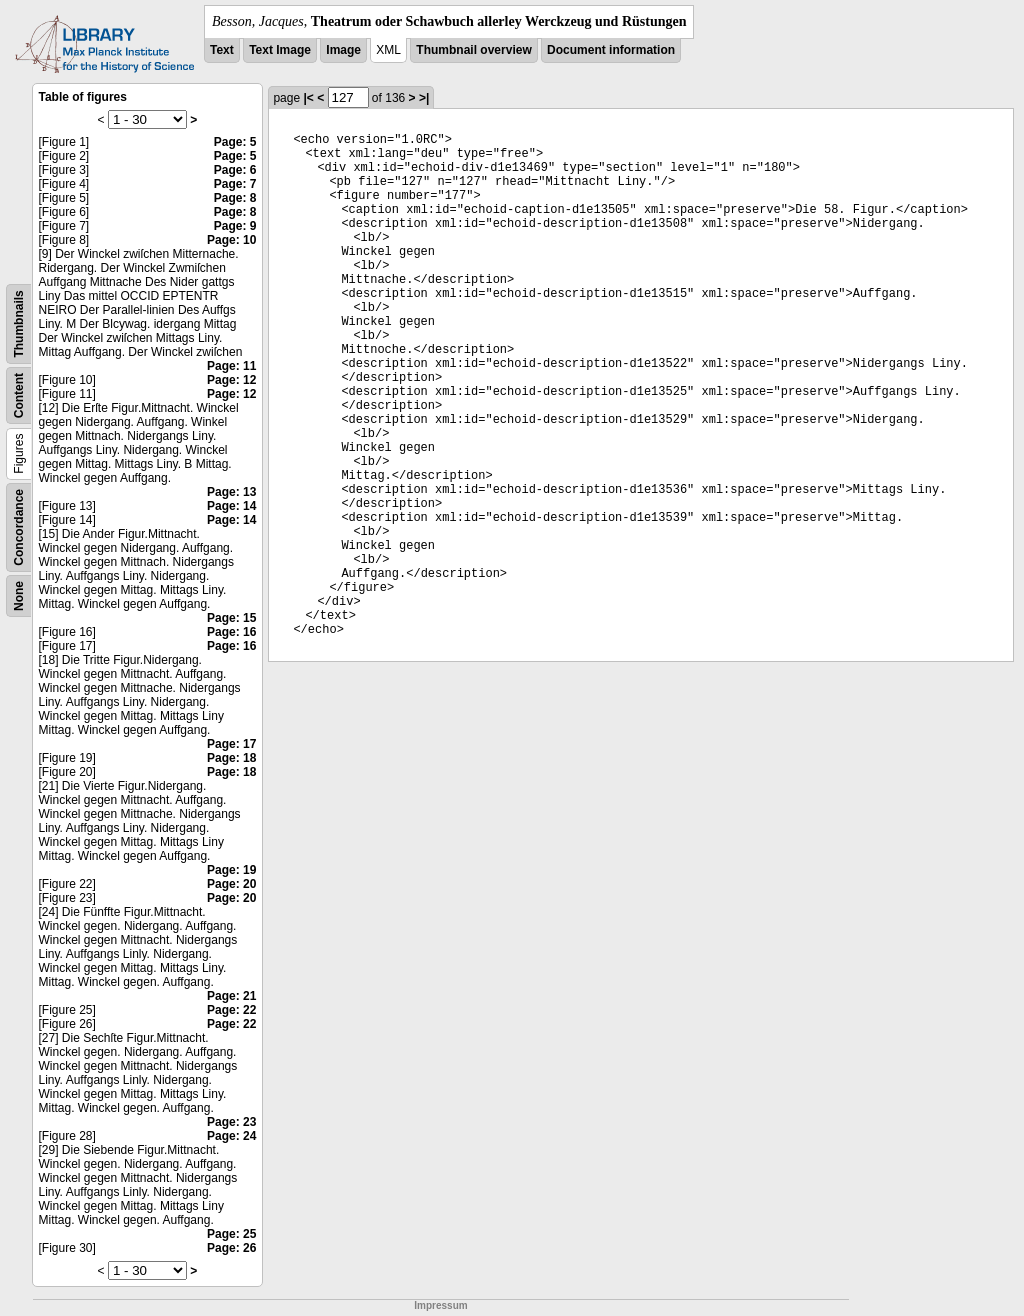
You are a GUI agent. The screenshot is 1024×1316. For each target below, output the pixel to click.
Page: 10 (231, 240)
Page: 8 (235, 198)
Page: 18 (231, 758)
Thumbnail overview (473, 50)
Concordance (19, 527)
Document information (611, 50)
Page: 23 (231, 1122)
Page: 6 (235, 170)
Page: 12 (231, 380)
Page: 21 (231, 996)
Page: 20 (231, 884)
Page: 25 (231, 1234)
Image (343, 50)
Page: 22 (231, 1010)
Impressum (440, 1305)
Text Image (280, 50)
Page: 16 (231, 632)
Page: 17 (231, 744)
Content (19, 395)
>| (424, 98)
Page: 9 (235, 226)
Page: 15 (231, 618)
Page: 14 (231, 506)
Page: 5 (235, 142)
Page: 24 (231, 1136)
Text (222, 50)
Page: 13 (231, 492)
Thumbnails (19, 323)
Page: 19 (231, 870)
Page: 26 (231, 1248)
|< (308, 98)
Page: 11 (231, 366)
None (19, 596)
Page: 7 (235, 184)
